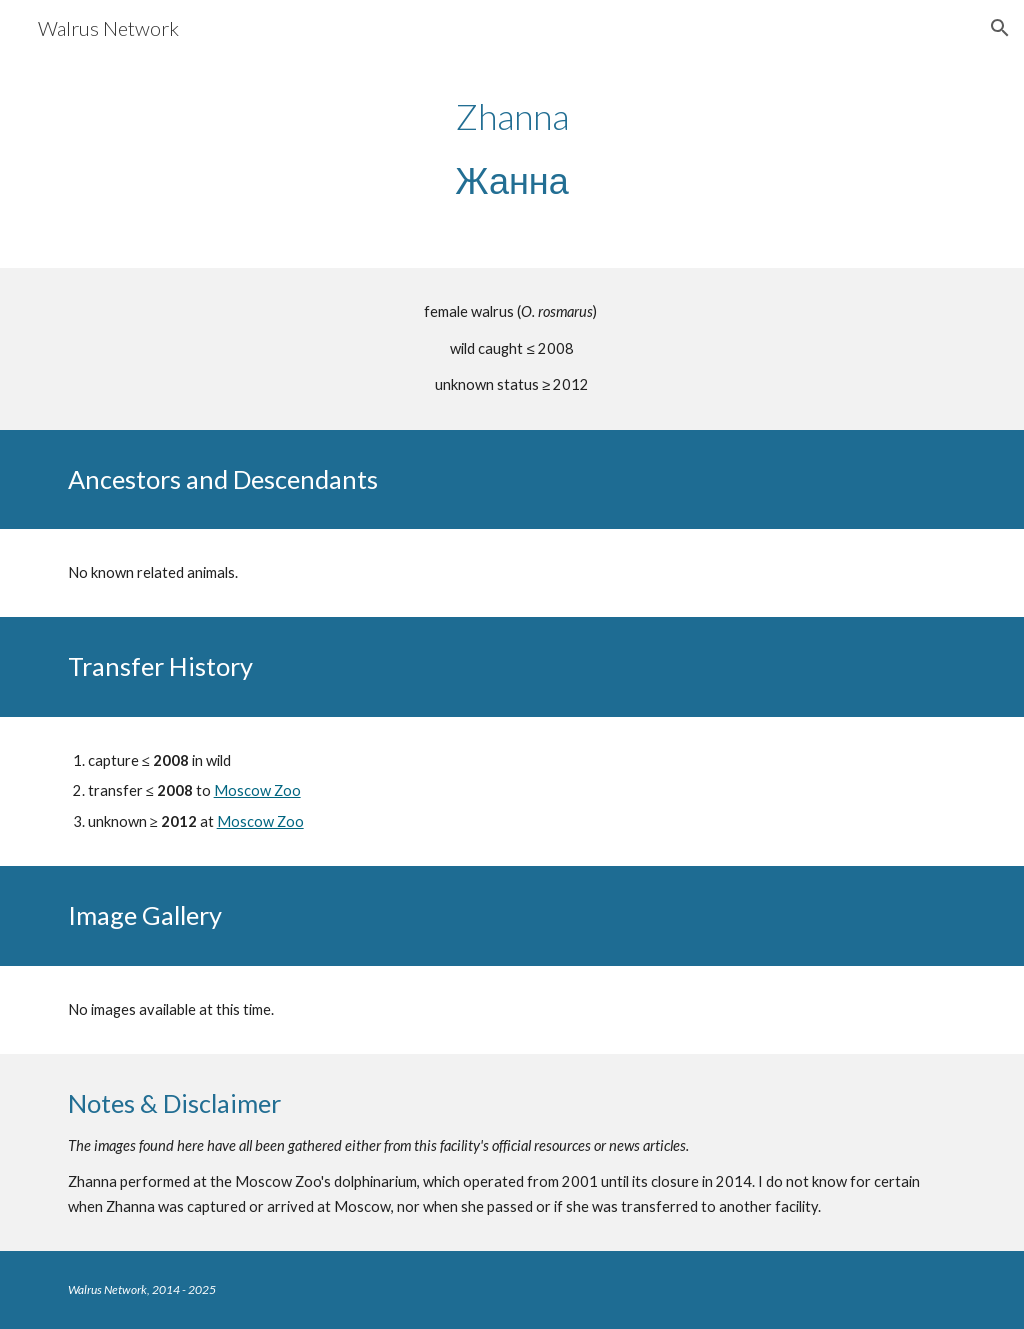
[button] (1000, 28)
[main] (511, 148)
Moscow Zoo (257, 790)
